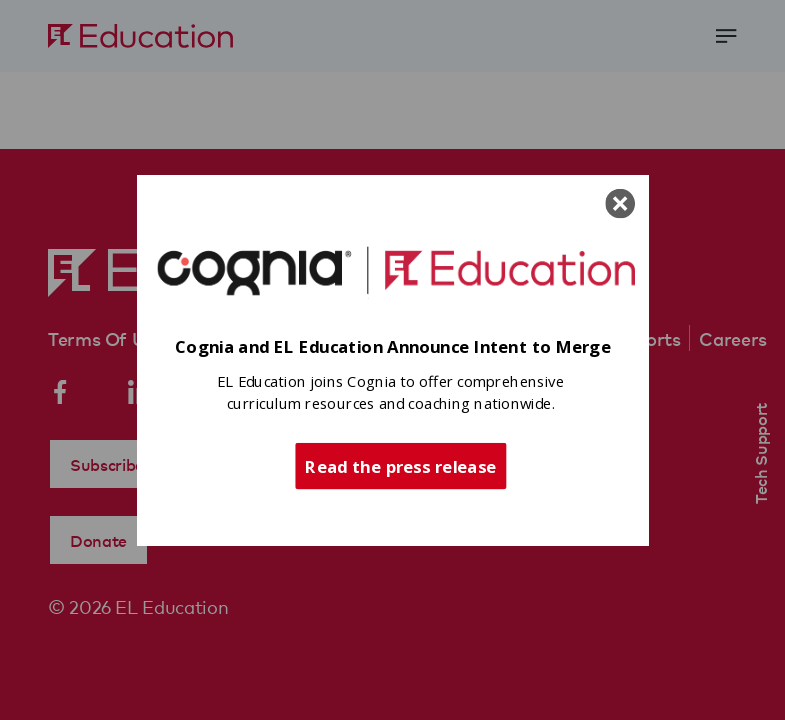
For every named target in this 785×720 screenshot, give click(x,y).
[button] (393, 347)
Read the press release (400, 465)
